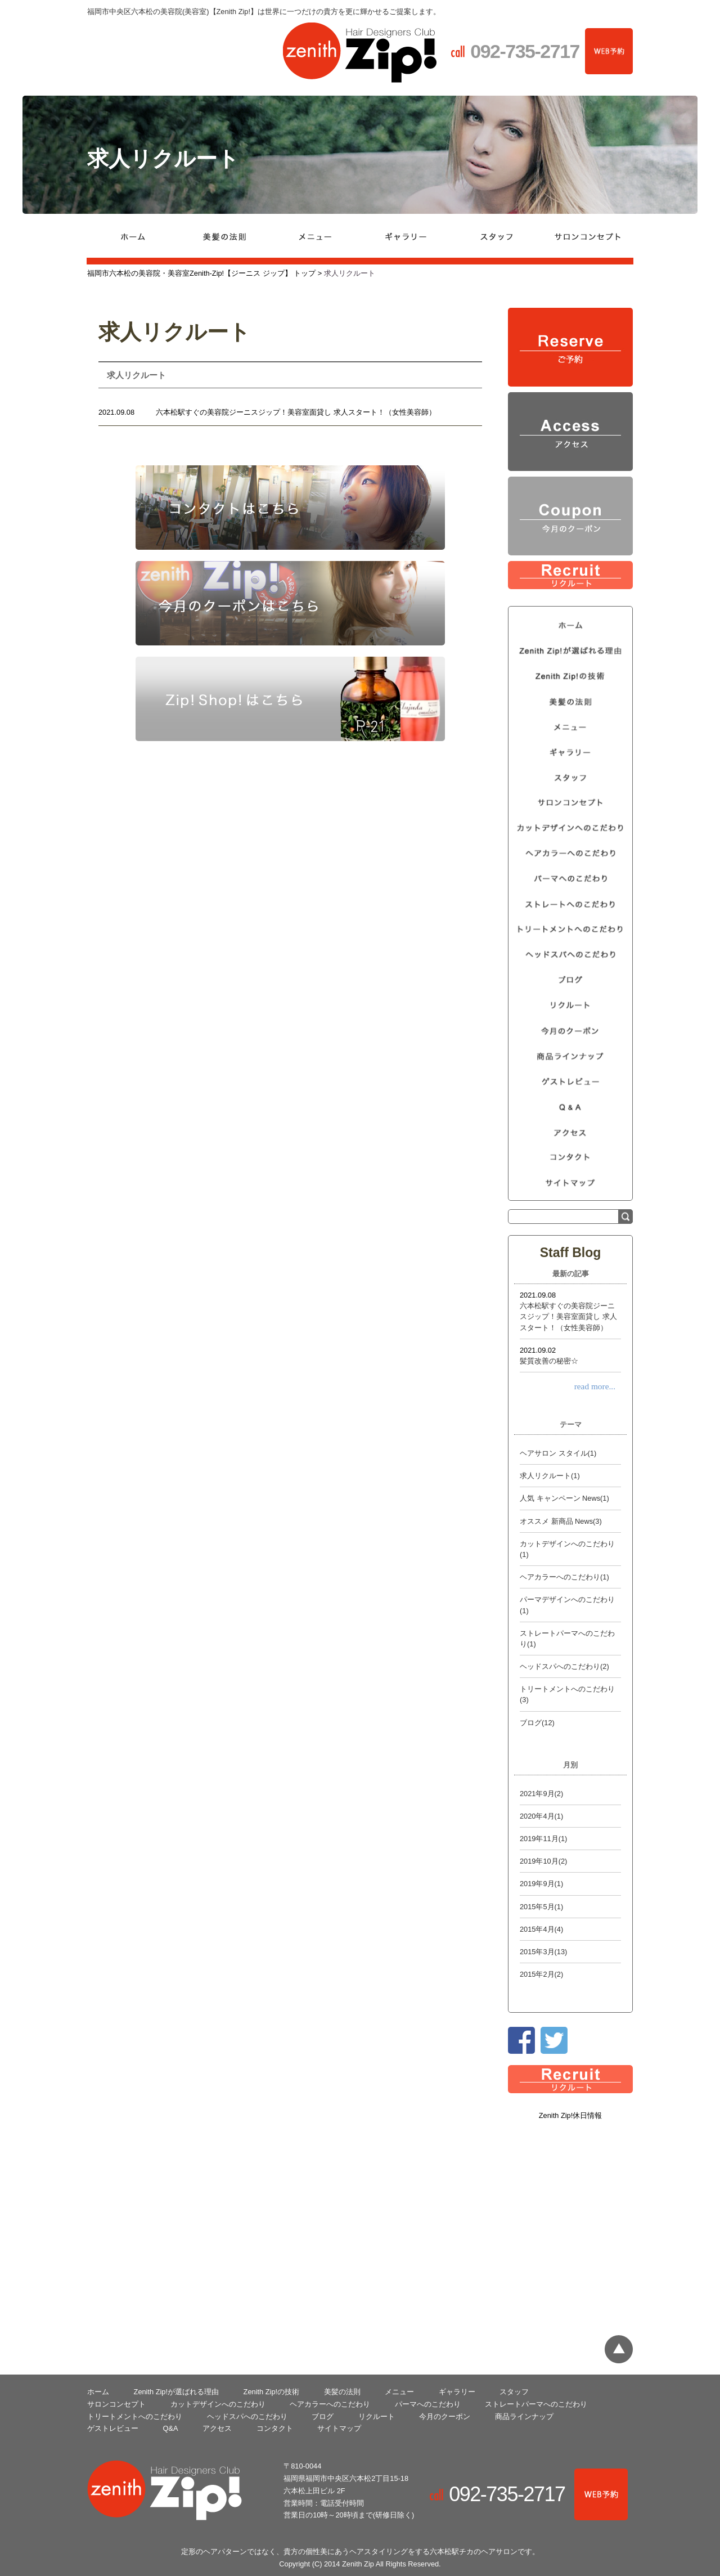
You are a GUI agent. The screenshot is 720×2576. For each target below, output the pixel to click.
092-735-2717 (511, 2494)
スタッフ (514, 2391)
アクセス (217, 2428)
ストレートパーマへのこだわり (536, 2404)
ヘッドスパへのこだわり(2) (564, 1666)
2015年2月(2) (541, 1974)
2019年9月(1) (541, 1883)
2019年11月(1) (543, 1838)
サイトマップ (339, 2428)
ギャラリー (457, 2391)
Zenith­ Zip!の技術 (271, 2391)
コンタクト (274, 2428)
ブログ (323, 2416)
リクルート (376, 2416)
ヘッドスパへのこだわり (247, 2416)
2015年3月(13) (543, 1951)
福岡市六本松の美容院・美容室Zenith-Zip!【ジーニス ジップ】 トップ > (205, 273)
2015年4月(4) (541, 1929)
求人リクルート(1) (550, 1475)
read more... (594, 1386)
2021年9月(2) (541, 1793)
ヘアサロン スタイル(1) (558, 1453)
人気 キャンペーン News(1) (564, 1498)
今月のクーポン (444, 2416)
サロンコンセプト (116, 2404)
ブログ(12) (537, 1722)
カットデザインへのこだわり (218, 2404)
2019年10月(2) (543, 1861)
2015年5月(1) (541, 1906)
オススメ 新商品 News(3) (561, 1521)
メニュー (399, 2391)
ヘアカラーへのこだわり (330, 2404)
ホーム (98, 2391)
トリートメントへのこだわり (134, 2416)
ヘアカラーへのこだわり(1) (564, 1577)
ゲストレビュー (112, 2428)
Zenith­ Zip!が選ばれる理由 (176, 2391)
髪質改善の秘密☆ (549, 1361)
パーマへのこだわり (428, 2404)
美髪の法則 (342, 2391)
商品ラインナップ (524, 2416)
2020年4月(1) (541, 1816)
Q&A (170, 2428)
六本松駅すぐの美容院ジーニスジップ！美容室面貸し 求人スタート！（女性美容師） (296, 412)
